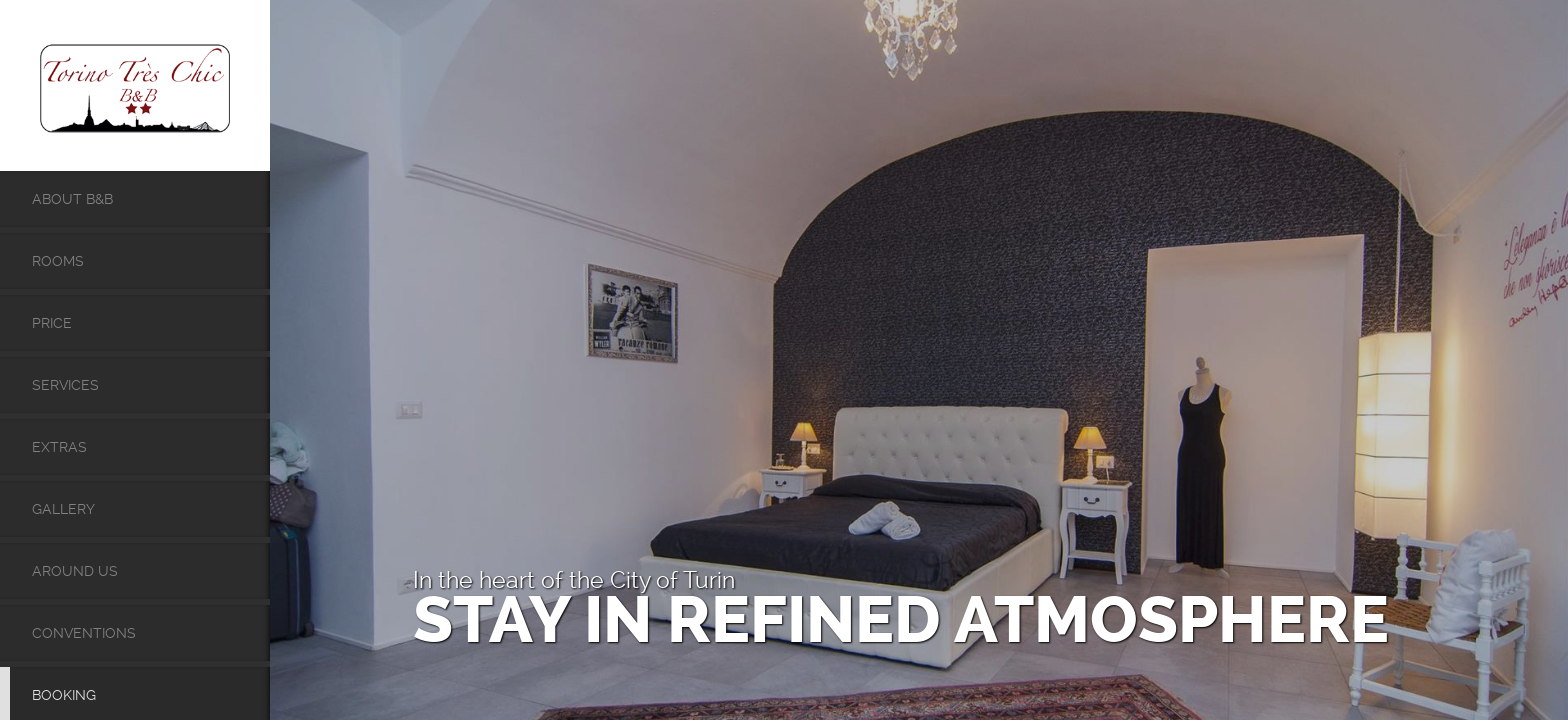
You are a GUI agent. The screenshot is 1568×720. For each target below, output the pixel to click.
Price (52, 323)
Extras (59, 447)
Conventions (84, 633)
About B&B (72, 199)
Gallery (63, 509)
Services (65, 385)
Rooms (58, 261)
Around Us (75, 571)
